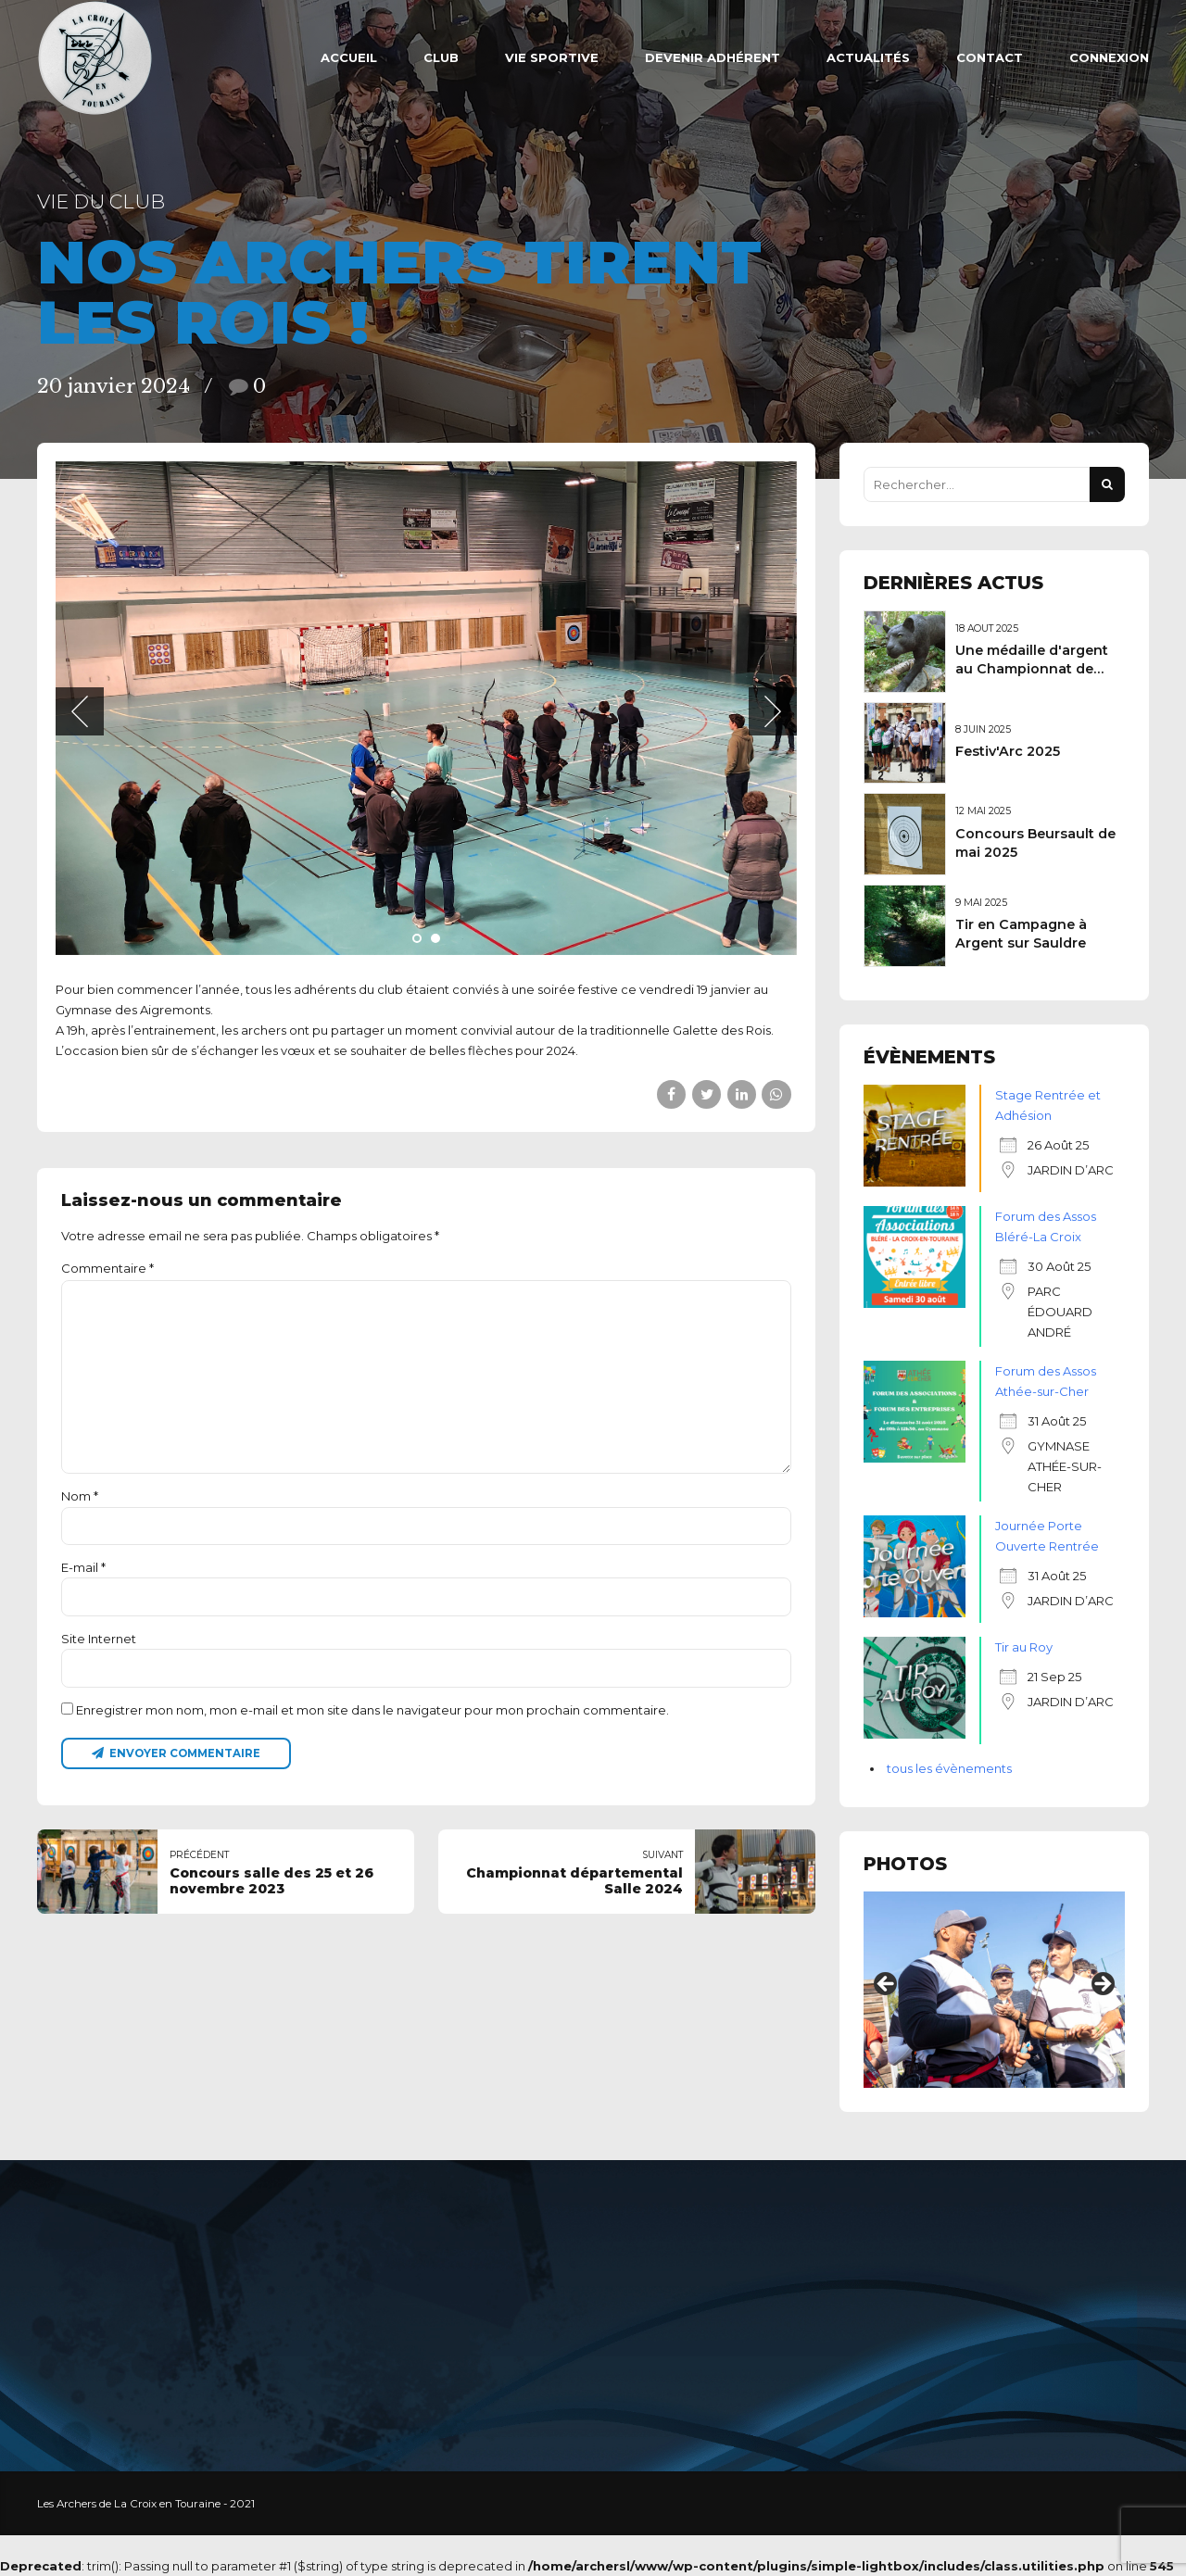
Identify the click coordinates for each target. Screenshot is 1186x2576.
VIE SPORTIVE (552, 57)
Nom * (79, 1496)
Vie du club (101, 201)
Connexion (1109, 57)
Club (441, 57)
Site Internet (98, 1638)
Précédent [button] (887, 1985)
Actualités (868, 57)
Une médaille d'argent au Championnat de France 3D (1031, 669)
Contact (989, 57)
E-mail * (83, 1567)
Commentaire (107, 1268)
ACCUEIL (349, 57)
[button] (80, 711)
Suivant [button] (1102, 1985)
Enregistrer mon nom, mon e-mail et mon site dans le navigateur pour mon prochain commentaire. (372, 1710)
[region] (994, 1989)
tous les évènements (949, 1768)
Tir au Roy (1024, 1647)
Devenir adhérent (712, 57)
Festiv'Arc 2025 (1007, 751)
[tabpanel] (426, 708)
